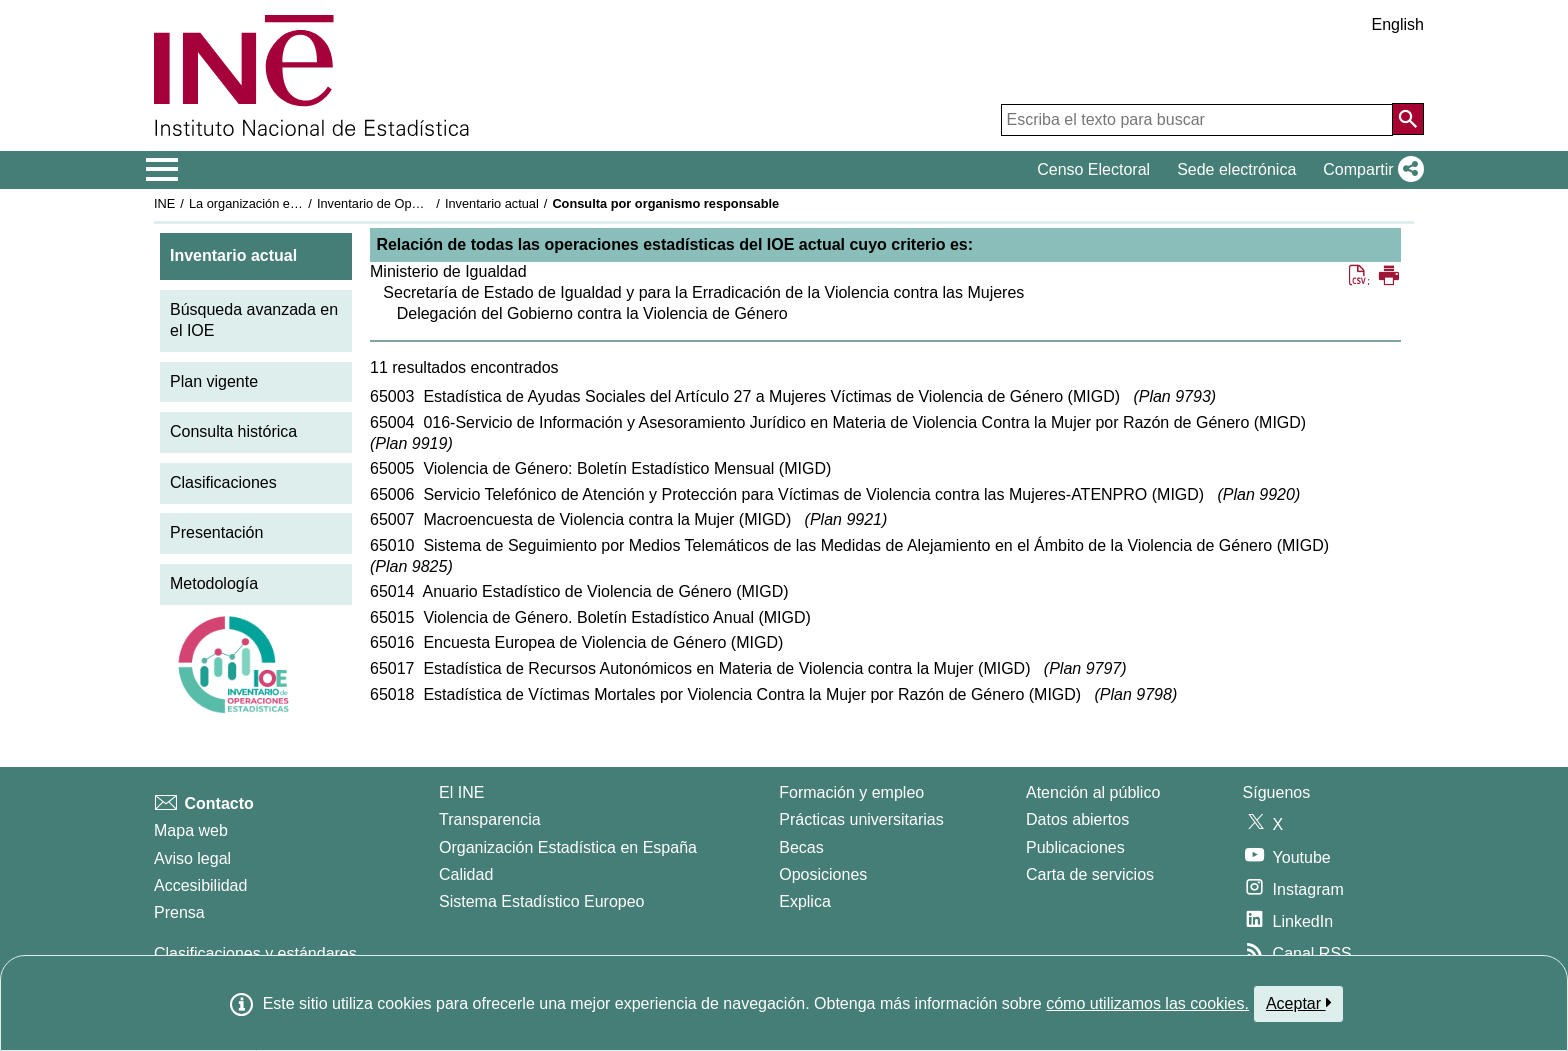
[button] (1369, 170)
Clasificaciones (223, 482)
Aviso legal (192, 858)
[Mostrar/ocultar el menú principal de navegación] (162, 170)
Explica (805, 901)
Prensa (179, 912)
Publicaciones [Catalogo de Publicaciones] (1075, 847)
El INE (461, 792)
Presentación (216, 532)
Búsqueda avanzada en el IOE (254, 320)
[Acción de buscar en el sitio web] (1408, 119)
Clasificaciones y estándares (255, 953)
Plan (1175, 396)
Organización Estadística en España (568, 847)
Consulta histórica (233, 431)
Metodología (214, 583)
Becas (801, 847)
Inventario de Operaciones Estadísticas (428, 203)
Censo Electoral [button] (1093, 169)
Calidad (466, 874)
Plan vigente (214, 381)
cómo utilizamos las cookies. (1147, 1003)
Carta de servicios (1090, 874)
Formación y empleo (851, 792)
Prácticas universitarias (861, 819)
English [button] (1398, 24)
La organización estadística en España (299, 203)
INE (164, 203)
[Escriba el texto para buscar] (1197, 120)
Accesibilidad (200, 885)
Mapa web (191, 830)
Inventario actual (492, 203)
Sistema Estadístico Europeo (541, 901)
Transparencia (490, 819)
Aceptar (1298, 1003)
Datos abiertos (1077, 819)
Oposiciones (823, 874)
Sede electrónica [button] (1236, 169)
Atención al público (1093, 792)
